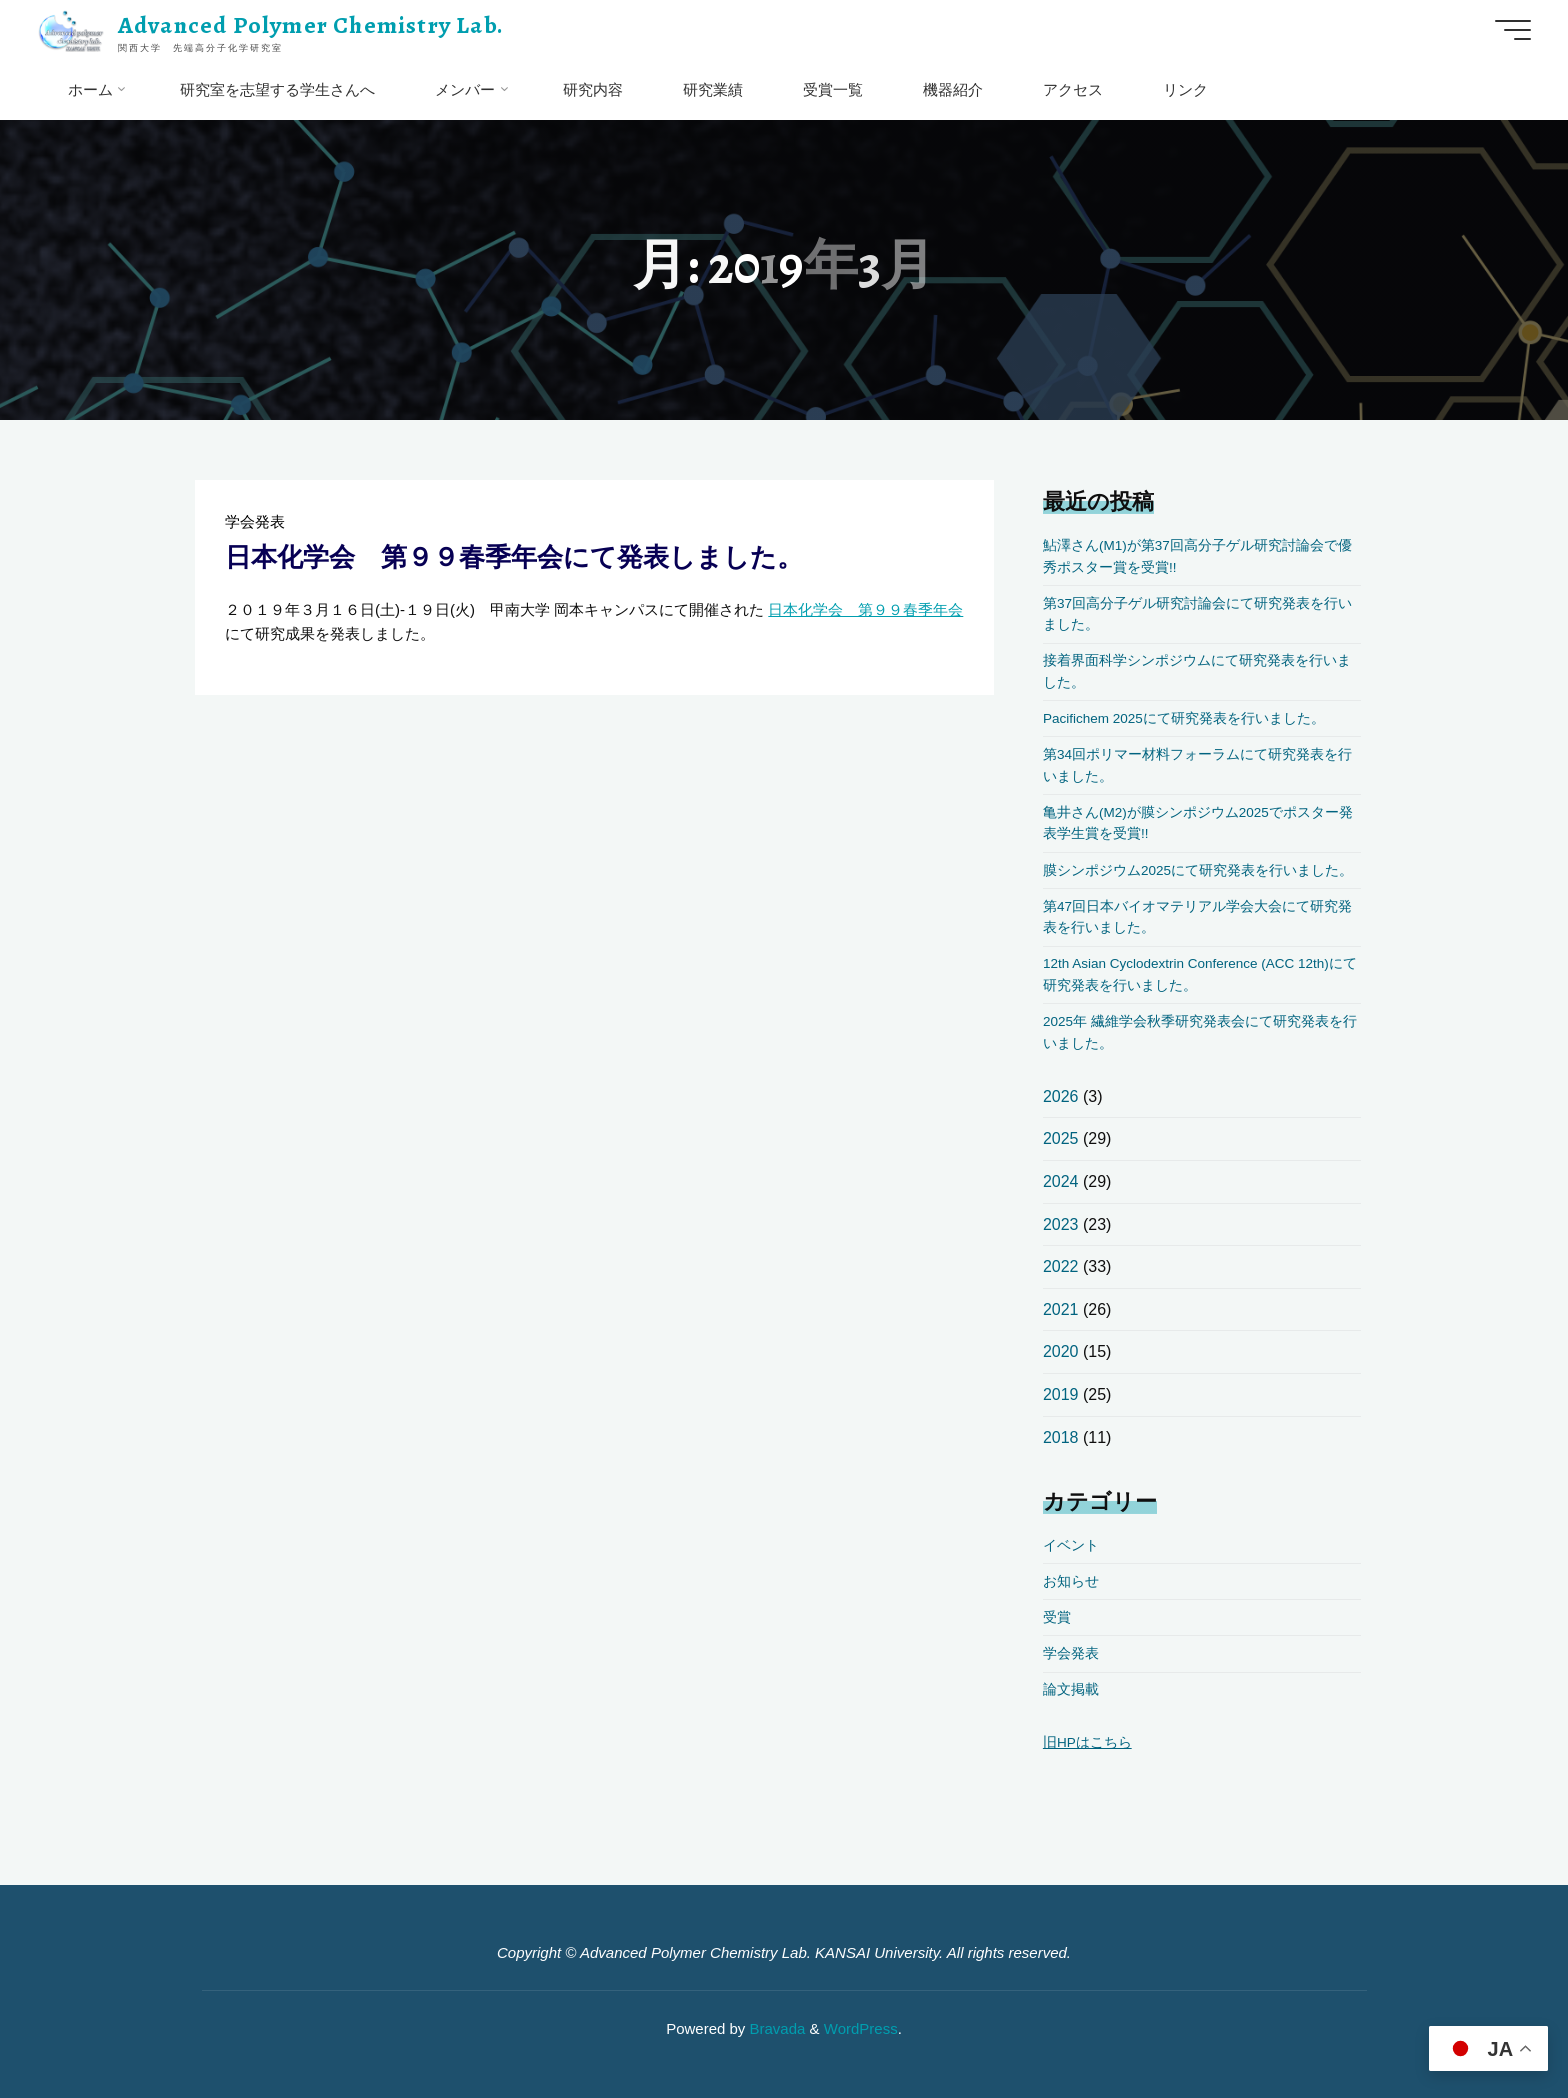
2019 (1061, 1394)
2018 (1061, 1437)
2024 (1061, 1181)
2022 (1061, 1266)
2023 (1061, 1224)
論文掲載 (1071, 1689)
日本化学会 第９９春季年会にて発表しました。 (514, 557)
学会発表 (255, 521)
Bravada (775, 2028)
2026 (1061, 1096)
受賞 (1057, 1617)
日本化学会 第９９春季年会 (865, 609)
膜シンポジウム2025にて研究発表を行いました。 (1198, 870)
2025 (1061, 1138)
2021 (1061, 1309)
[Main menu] (1513, 30)
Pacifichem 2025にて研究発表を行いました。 (1184, 718)
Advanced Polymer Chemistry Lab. (311, 25)
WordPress (861, 2028)
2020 (1061, 1351)
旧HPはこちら (1087, 1742)
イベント (1071, 1545)
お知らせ (1071, 1581)
